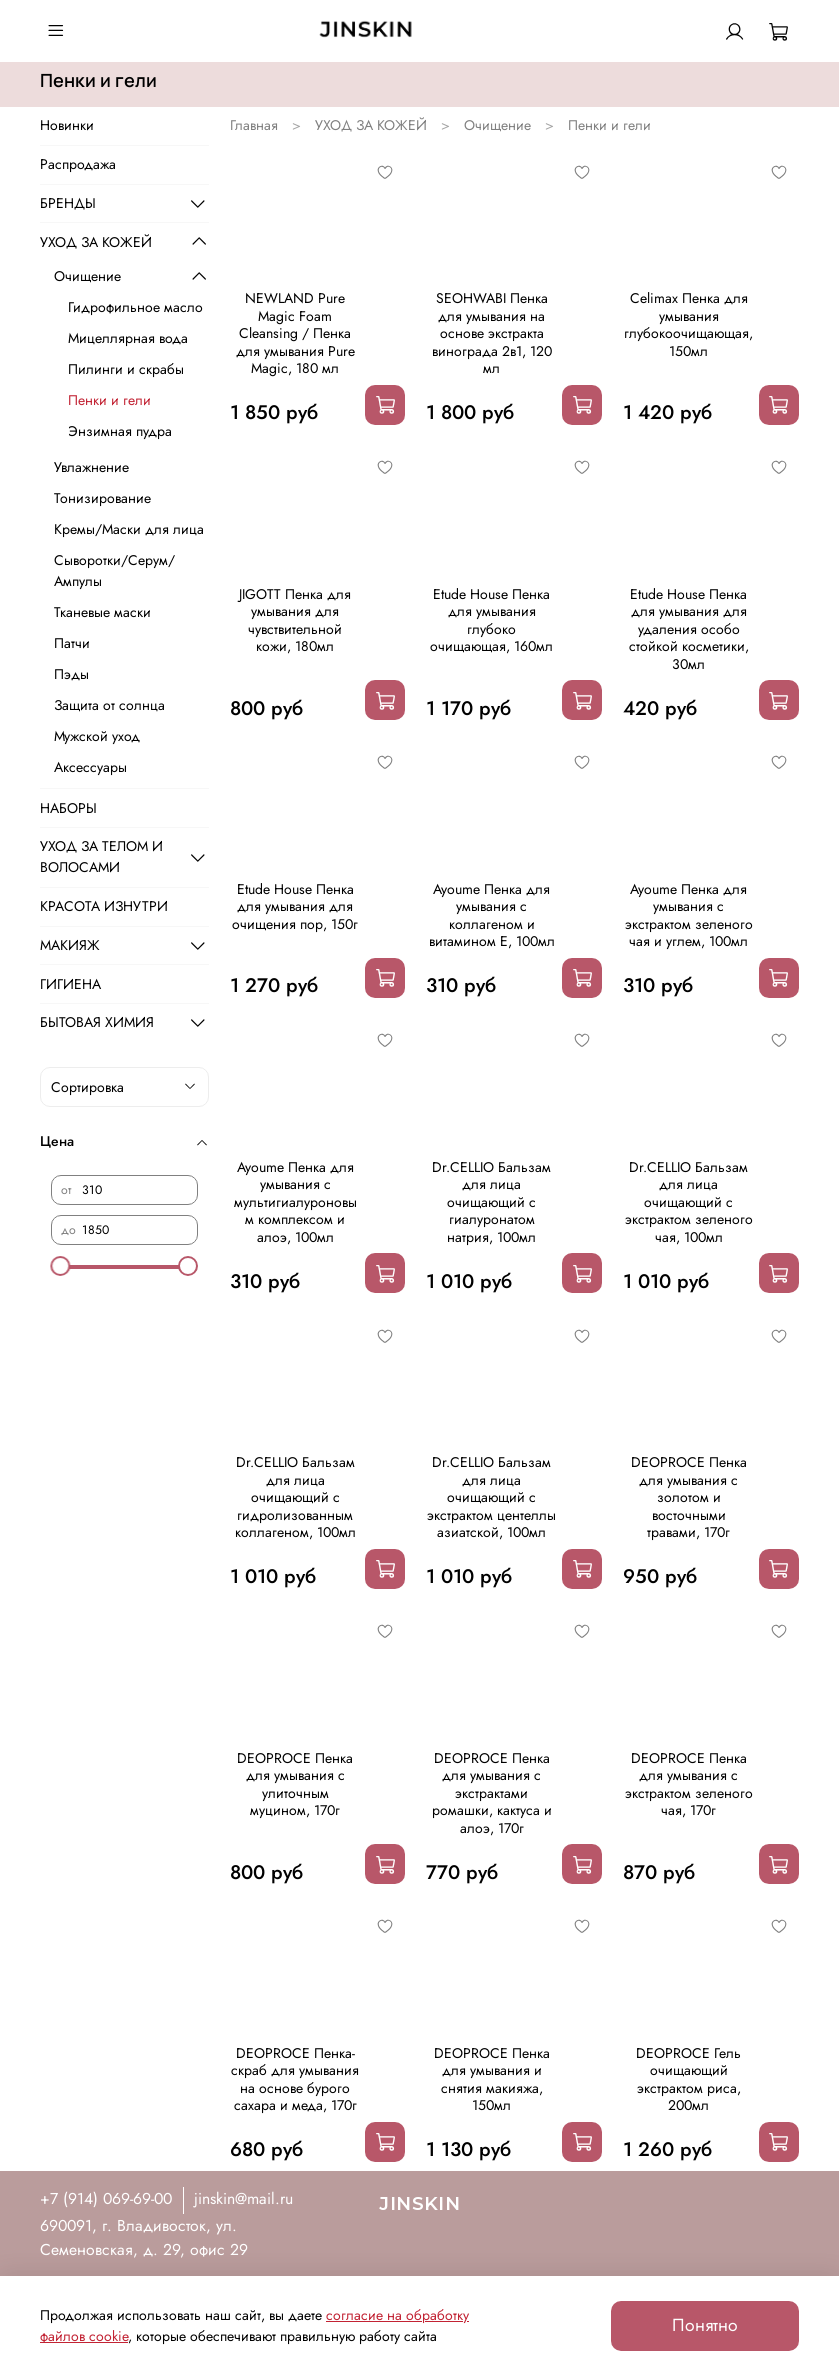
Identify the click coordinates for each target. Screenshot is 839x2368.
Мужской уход (97, 736)
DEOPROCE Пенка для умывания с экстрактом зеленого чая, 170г (689, 1784)
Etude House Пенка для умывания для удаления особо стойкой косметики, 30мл (689, 629)
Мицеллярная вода (128, 338)
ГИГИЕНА (70, 984)
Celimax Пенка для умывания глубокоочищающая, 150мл (688, 324)
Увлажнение (91, 467)
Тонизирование (102, 498)
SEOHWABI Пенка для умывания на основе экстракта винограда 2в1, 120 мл (492, 333)
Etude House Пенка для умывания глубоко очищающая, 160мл (491, 620)
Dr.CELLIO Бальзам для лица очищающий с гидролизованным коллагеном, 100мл (295, 1497)
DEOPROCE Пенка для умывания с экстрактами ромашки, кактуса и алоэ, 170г (492, 1793)
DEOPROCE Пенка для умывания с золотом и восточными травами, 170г (689, 1497)
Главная (254, 125)
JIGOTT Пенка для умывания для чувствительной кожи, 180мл (295, 620)
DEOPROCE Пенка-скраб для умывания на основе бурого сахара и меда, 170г (295, 2079)
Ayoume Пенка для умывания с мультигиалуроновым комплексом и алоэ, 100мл (295, 1202)
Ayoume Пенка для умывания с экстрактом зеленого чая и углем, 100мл (689, 915)
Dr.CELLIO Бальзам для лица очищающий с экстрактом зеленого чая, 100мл (689, 1202)
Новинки (67, 125)
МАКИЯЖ (70, 945)
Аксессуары (90, 767)
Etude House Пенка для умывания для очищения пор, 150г (295, 906)
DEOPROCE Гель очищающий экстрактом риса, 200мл (688, 2079)
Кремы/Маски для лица (129, 529)
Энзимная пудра (120, 431)
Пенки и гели (109, 400)
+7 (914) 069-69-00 (106, 2198)
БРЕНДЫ (68, 203)
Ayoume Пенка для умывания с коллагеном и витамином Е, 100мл (492, 915)
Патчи (72, 643)
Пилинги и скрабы (126, 369)
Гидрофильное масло (135, 307)
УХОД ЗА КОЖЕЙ (371, 125)
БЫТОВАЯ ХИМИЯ (97, 1022)
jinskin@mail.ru (243, 2198)
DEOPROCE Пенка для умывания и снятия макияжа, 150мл (492, 2079)
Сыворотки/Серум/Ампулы (114, 570)
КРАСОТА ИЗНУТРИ (104, 906)
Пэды (71, 674)
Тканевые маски (102, 612)
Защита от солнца (109, 705)
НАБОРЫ (68, 808)
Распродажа (78, 164)
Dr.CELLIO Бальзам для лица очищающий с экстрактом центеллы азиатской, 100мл (491, 1497)
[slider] (61, 1266)
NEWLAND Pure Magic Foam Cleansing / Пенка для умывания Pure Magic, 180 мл (295, 333)
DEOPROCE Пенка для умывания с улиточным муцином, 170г (295, 1784)
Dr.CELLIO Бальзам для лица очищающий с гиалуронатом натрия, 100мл (491, 1202)
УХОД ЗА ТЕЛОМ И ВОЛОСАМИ (101, 856)
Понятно (705, 2325)
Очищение (497, 125)
